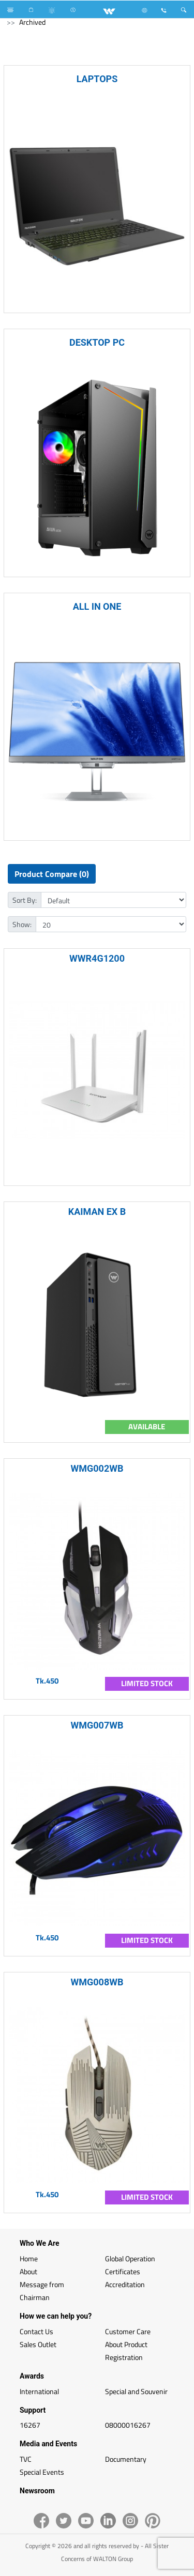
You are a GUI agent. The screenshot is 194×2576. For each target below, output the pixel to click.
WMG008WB (97, 1982)
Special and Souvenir (136, 2391)
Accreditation (125, 2284)
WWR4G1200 (97, 958)
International (39, 2391)
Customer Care (128, 2331)
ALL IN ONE (97, 606)
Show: (22, 924)
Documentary (125, 2459)
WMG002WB (97, 1468)
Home (29, 2258)
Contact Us (36, 2331)
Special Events (42, 2471)
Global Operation (130, 2258)
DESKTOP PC (97, 342)
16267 (30, 2424)
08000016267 (128, 2424)
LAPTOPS (97, 78)
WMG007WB (97, 1725)
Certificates (122, 2271)
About (28, 2271)
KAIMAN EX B (97, 1211)
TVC (26, 2459)
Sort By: (24, 899)
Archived (32, 22)
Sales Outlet (38, 2344)
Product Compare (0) (51, 874)
